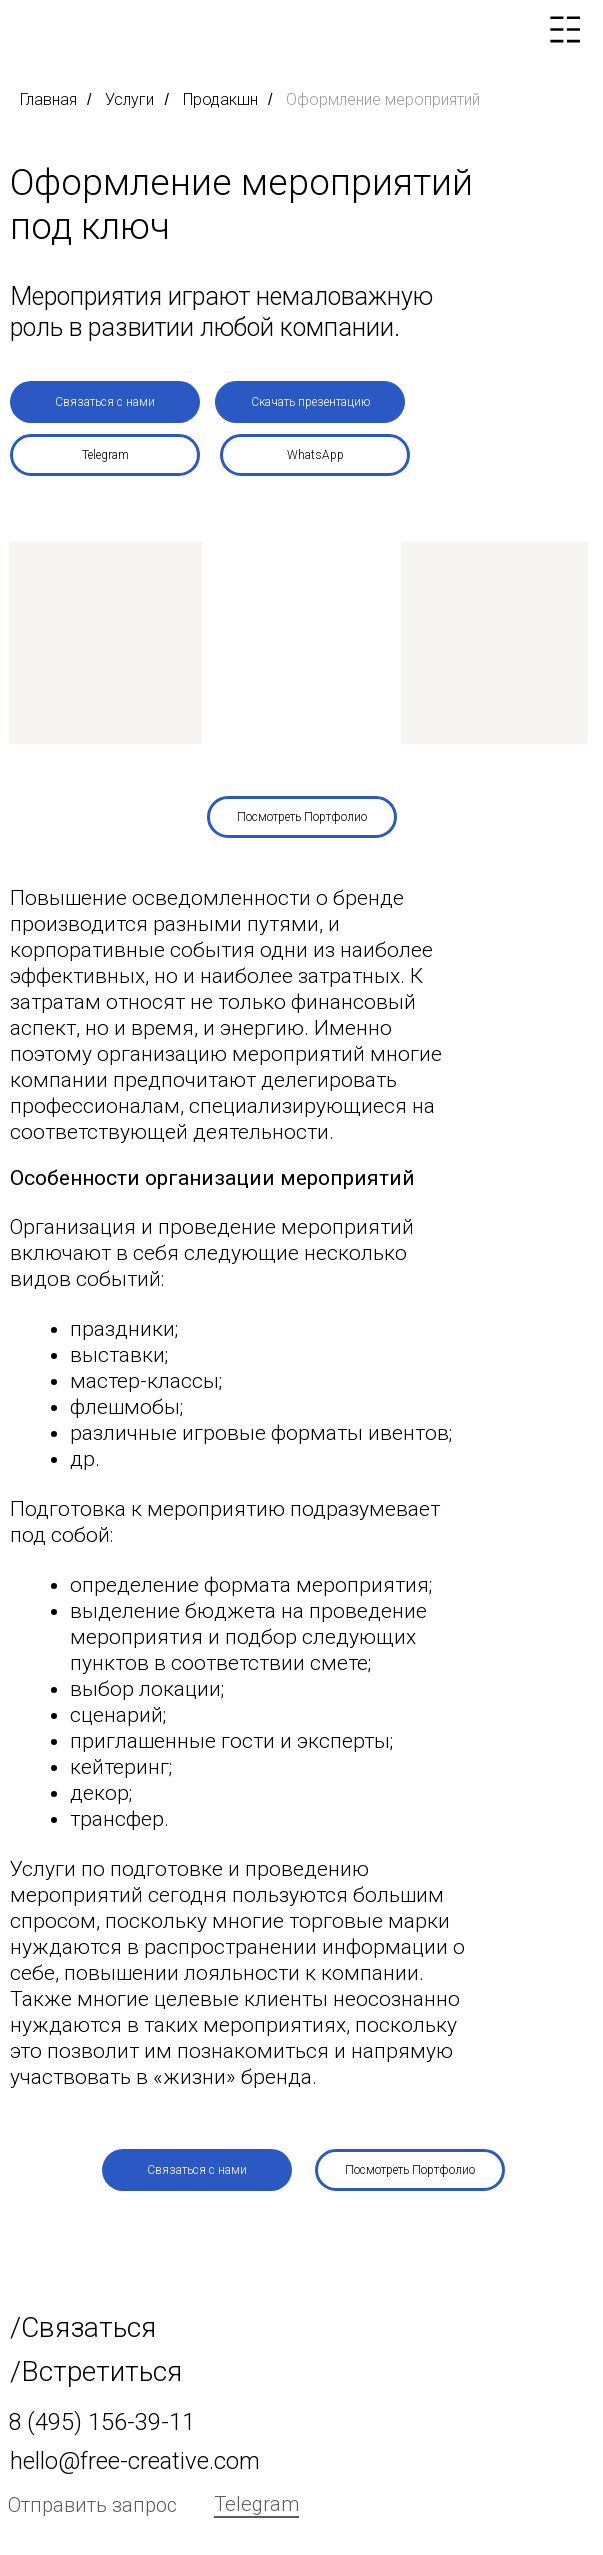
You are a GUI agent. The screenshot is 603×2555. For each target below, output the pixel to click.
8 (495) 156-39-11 (101, 2422)
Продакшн (220, 99)
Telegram (256, 2504)
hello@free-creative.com (135, 2461)
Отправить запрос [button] (92, 2505)
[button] (105, 402)
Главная (48, 99)
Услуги (129, 99)
